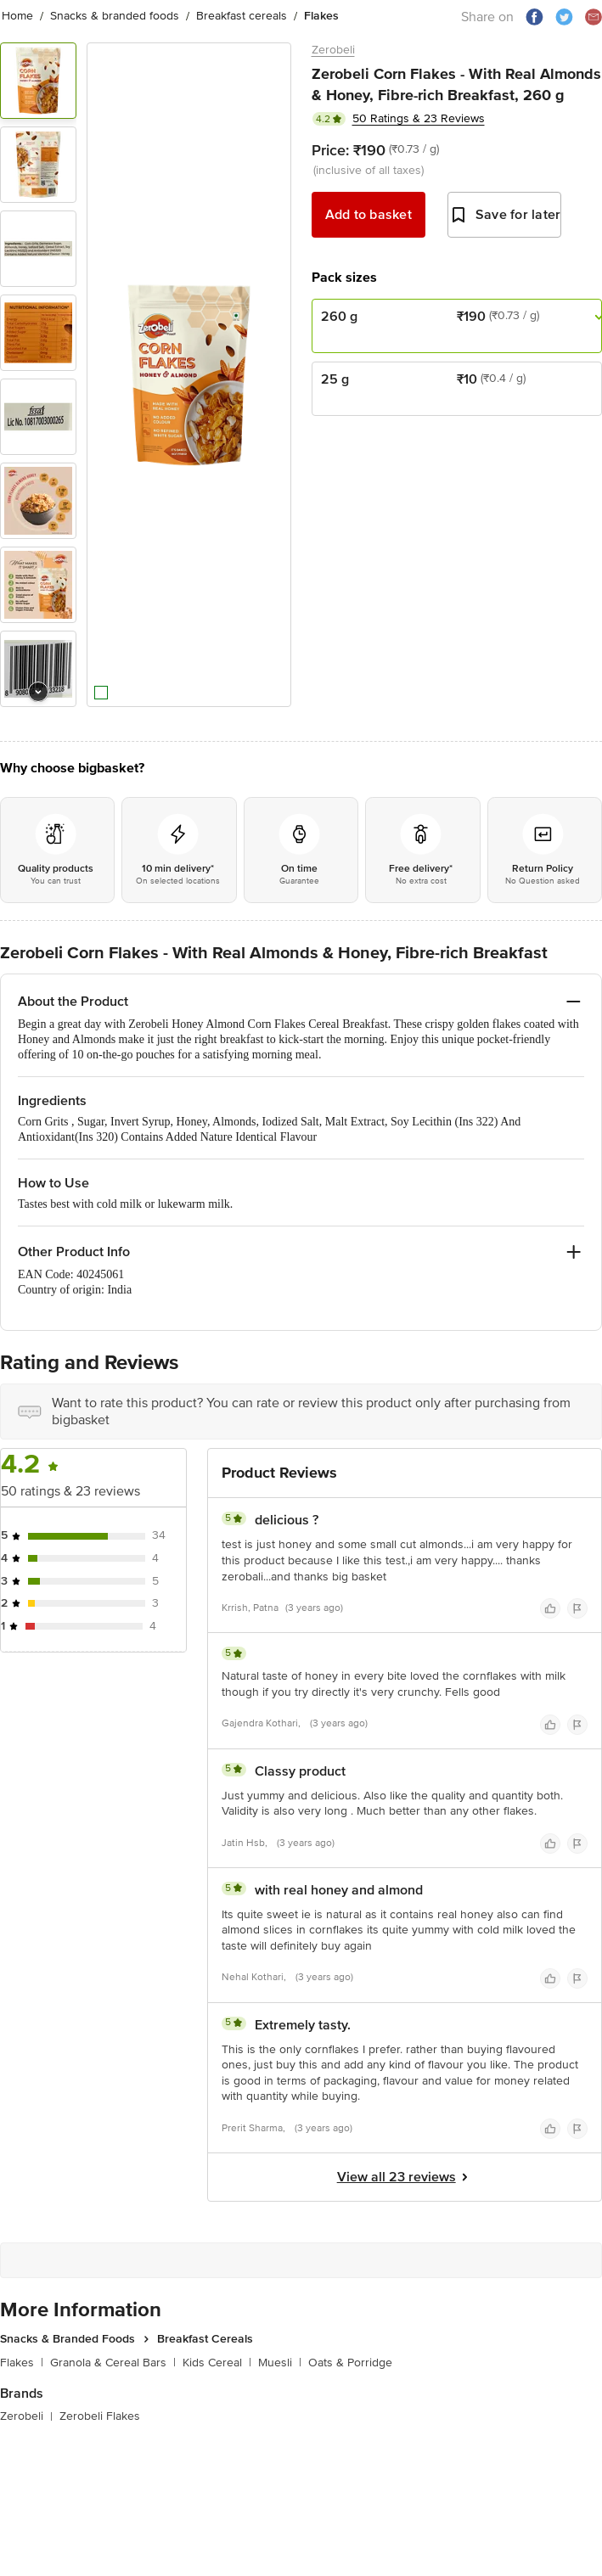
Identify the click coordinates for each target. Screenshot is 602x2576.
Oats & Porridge (350, 2362)
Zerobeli (333, 49)
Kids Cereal (217, 2362)
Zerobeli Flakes (99, 2416)
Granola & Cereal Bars (113, 2362)
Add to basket (368, 214)
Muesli (279, 2362)
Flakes (21, 2362)
